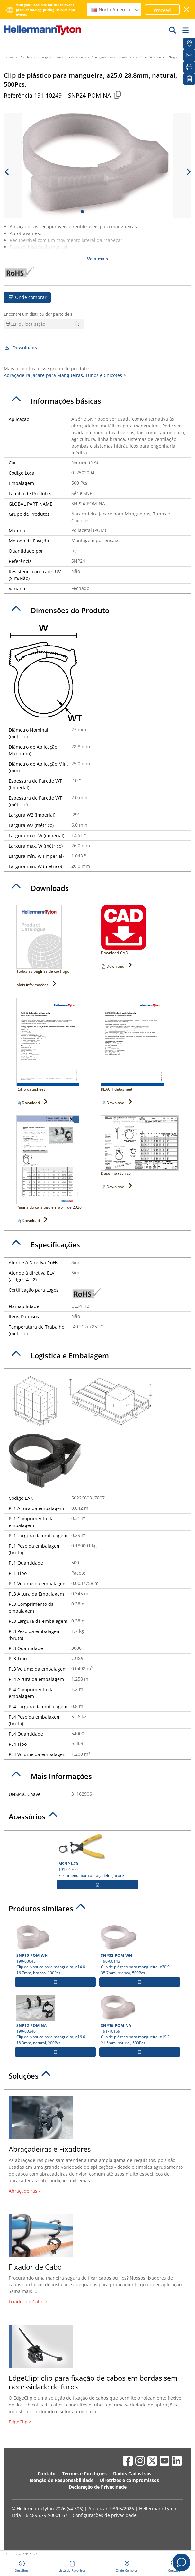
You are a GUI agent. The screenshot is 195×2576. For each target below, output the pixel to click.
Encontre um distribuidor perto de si (38, 314)
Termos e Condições (84, 2473)
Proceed (162, 10)
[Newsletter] (189, 55)
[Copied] (117, 94)
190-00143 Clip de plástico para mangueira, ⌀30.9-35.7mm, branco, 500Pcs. (140, 1950)
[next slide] (188, 171)
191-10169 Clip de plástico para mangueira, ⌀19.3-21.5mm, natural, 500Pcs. (140, 2020)
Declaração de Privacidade (98, 2487)
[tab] (97, 401)
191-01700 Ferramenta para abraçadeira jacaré (97, 1856)
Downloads (20, 348)
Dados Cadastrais (132, 2473)
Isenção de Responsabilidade (61, 2480)
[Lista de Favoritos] (189, 79)
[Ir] (173, 30)
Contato (47, 2473)
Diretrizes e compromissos (129, 2480)
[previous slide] (7, 171)
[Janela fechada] (187, 9)
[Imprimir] (189, 67)
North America (115, 9)
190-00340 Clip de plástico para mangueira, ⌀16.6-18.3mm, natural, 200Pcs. (55, 2020)
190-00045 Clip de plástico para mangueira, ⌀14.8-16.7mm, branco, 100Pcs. (55, 1950)
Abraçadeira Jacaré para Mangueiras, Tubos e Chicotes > (65, 375)
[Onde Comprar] (189, 43)
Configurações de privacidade (105, 2515)
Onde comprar (27, 297)
